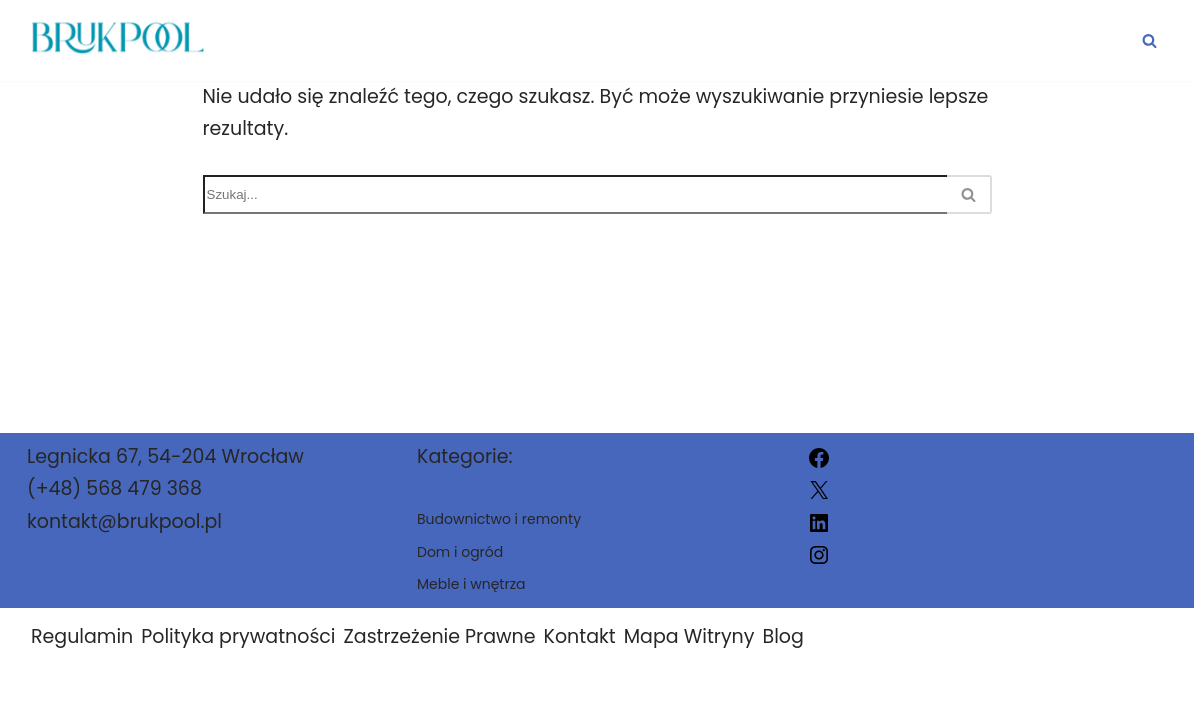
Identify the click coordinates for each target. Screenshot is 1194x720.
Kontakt (580, 636)
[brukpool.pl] (116, 40)
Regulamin (82, 636)
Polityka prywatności (238, 636)
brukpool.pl (809, 692)
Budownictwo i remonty (758, 40)
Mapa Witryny (689, 636)
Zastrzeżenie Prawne (440, 636)
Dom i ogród (495, 40)
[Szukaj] (1149, 40)
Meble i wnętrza (1039, 40)
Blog (782, 636)
